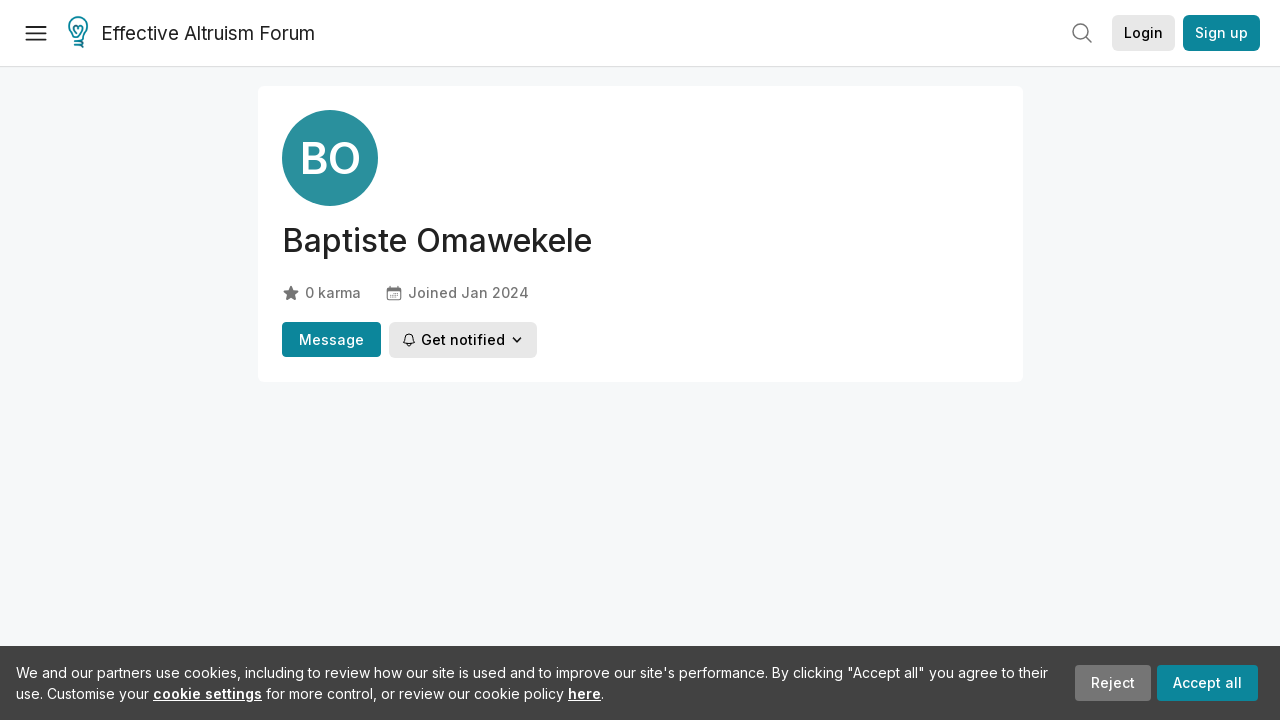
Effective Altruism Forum (191, 34)
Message (331, 339)
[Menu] (36, 33)
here (584, 693)
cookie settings (207, 693)
